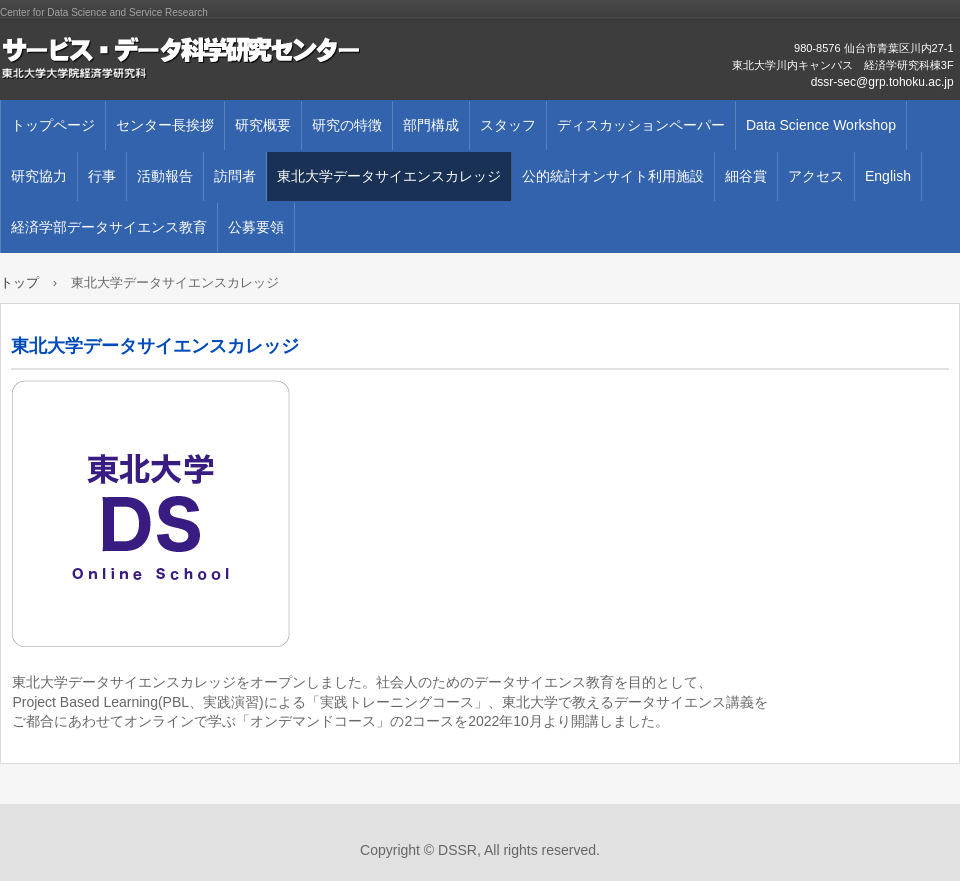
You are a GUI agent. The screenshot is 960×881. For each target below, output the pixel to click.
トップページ (53, 125)
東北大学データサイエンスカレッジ (389, 176)
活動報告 (165, 176)
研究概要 (263, 125)
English (888, 176)
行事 (102, 176)
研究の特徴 (347, 125)
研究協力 (39, 176)
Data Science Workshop (821, 125)
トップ (19, 282)
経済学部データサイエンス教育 (109, 227)
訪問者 (235, 176)
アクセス (816, 176)
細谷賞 (746, 176)
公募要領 (256, 227)
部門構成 (431, 125)
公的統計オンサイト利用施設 (613, 176)
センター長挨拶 (165, 125)
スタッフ (508, 125)
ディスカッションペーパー (641, 125)
